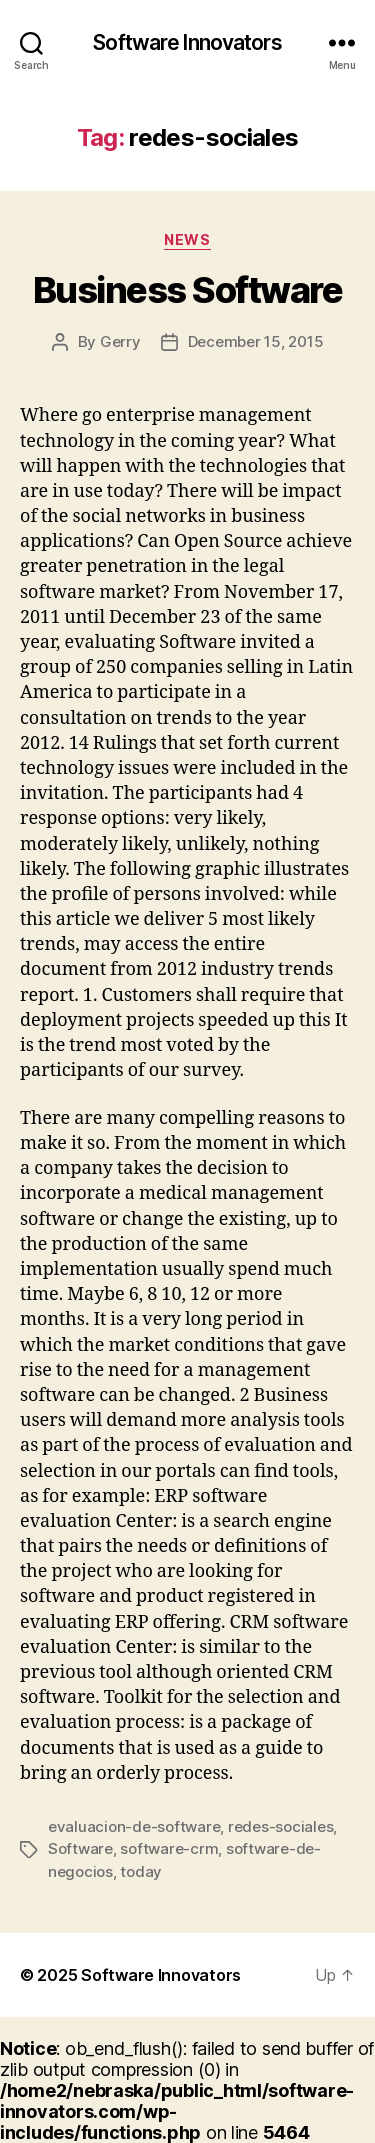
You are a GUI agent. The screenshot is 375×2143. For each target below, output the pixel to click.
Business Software (188, 290)
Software (80, 1848)
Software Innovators (187, 42)
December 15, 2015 (256, 341)
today (141, 1871)
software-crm (169, 1848)
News (187, 239)
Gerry (120, 341)
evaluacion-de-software (134, 1826)
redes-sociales (280, 1826)
